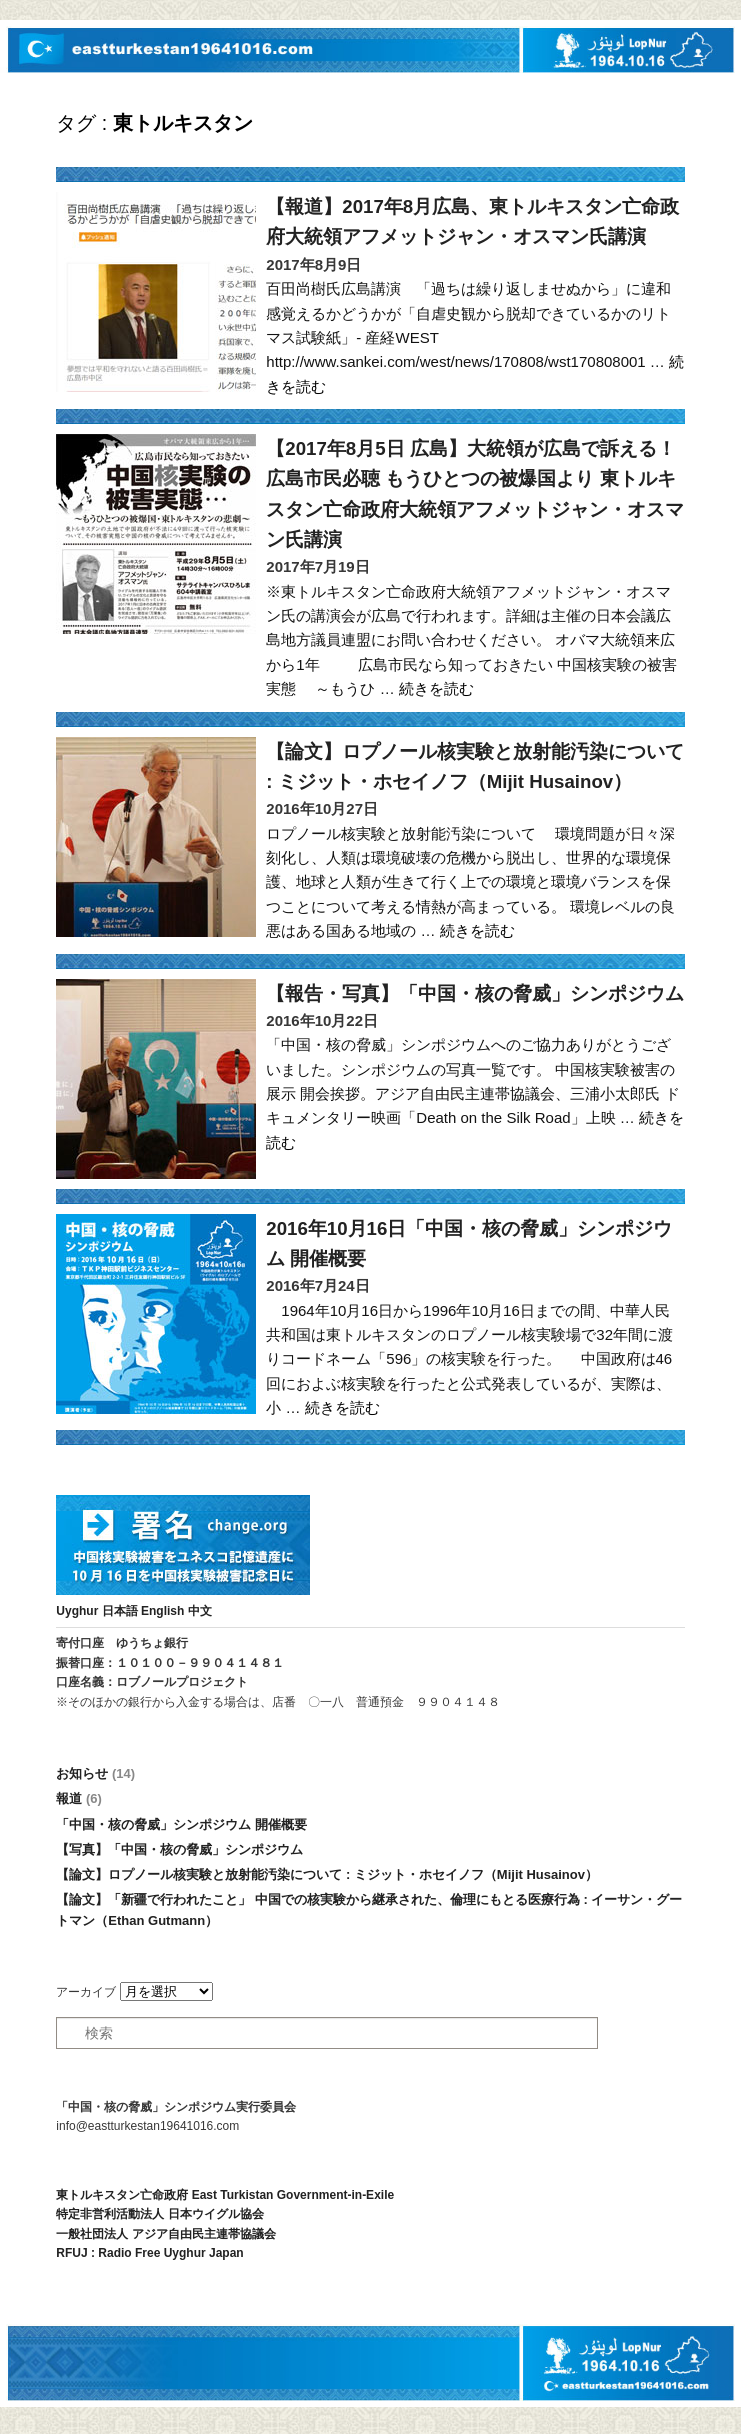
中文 (200, 1611)
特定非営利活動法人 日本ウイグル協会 (159, 2214)
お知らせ (95, 1773)
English (162, 1611)
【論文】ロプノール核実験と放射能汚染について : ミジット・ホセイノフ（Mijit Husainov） (327, 1874)
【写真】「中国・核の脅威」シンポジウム (179, 1849)
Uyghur (77, 1611)
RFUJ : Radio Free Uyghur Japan (149, 2253)
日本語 (120, 1611)
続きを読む (436, 688)
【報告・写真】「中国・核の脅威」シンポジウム (475, 993)
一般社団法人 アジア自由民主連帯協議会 (165, 2234)
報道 (79, 1798)
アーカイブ (86, 1992)
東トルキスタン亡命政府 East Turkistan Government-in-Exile (225, 2195)
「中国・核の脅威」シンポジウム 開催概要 (181, 1824)
